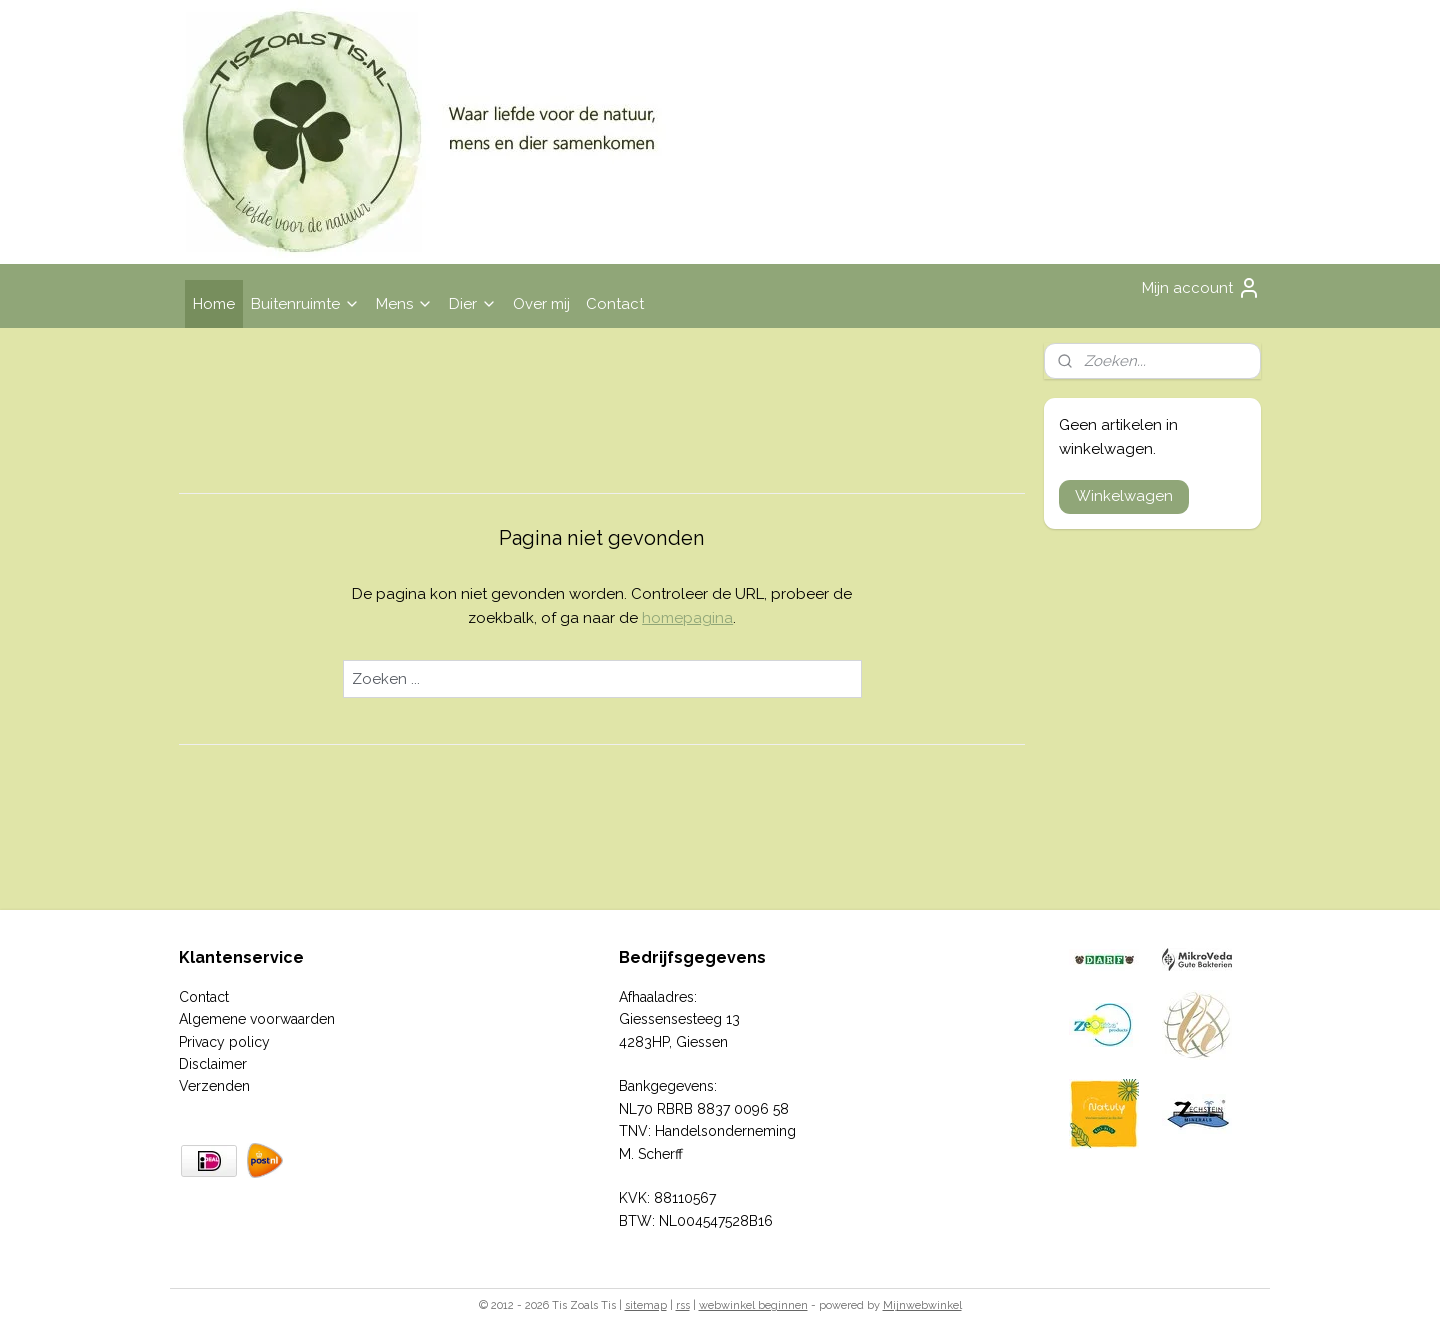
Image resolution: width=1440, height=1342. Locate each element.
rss (683, 1305)
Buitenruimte (305, 304)
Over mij (541, 304)
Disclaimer (213, 1064)
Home (214, 304)
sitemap (646, 1305)
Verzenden (214, 1086)
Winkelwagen (1124, 496)
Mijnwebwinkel (922, 1305)
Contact (615, 304)
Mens (404, 304)
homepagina (687, 618)
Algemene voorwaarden (257, 1019)
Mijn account (1201, 288)
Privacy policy (224, 1042)
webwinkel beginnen (753, 1305)
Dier (473, 304)
